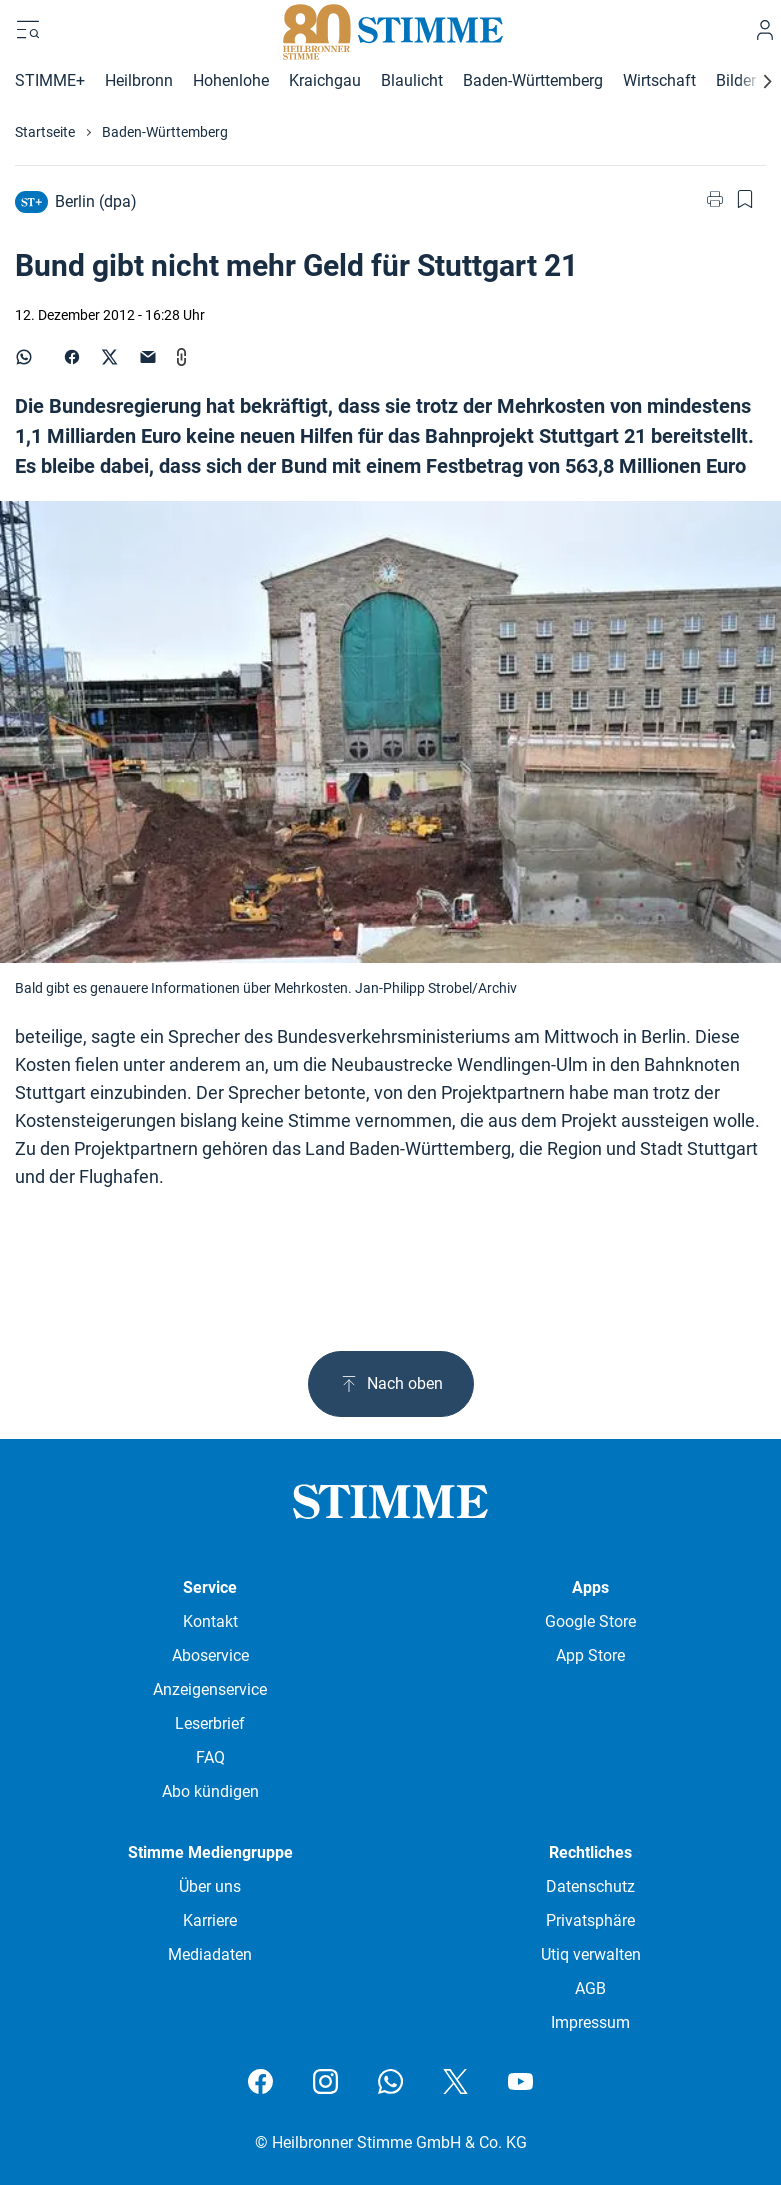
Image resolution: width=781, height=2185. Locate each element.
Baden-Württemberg (533, 80)
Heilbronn (139, 80)
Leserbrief (210, 1723)
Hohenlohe (231, 80)
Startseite (45, 132)
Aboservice (210, 1655)
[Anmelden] (765, 30)
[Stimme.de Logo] (390, 30)
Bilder (736, 80)
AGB (590, 1988)
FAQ (210, 1757)
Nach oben (391, 1384)
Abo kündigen (210, 1791)
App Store (590, 1655)
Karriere (210, 1920)
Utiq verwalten (591, 1954)
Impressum (590, 2022)
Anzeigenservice (210, 1689)
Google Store (590, 1621)
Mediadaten (210, 1954)
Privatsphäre (590, 1920)
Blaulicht (412, 80)
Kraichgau (325, 80)
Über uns (210, 1886)
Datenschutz (590, 1886)
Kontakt (210, 1621)
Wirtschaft (659, 80)
